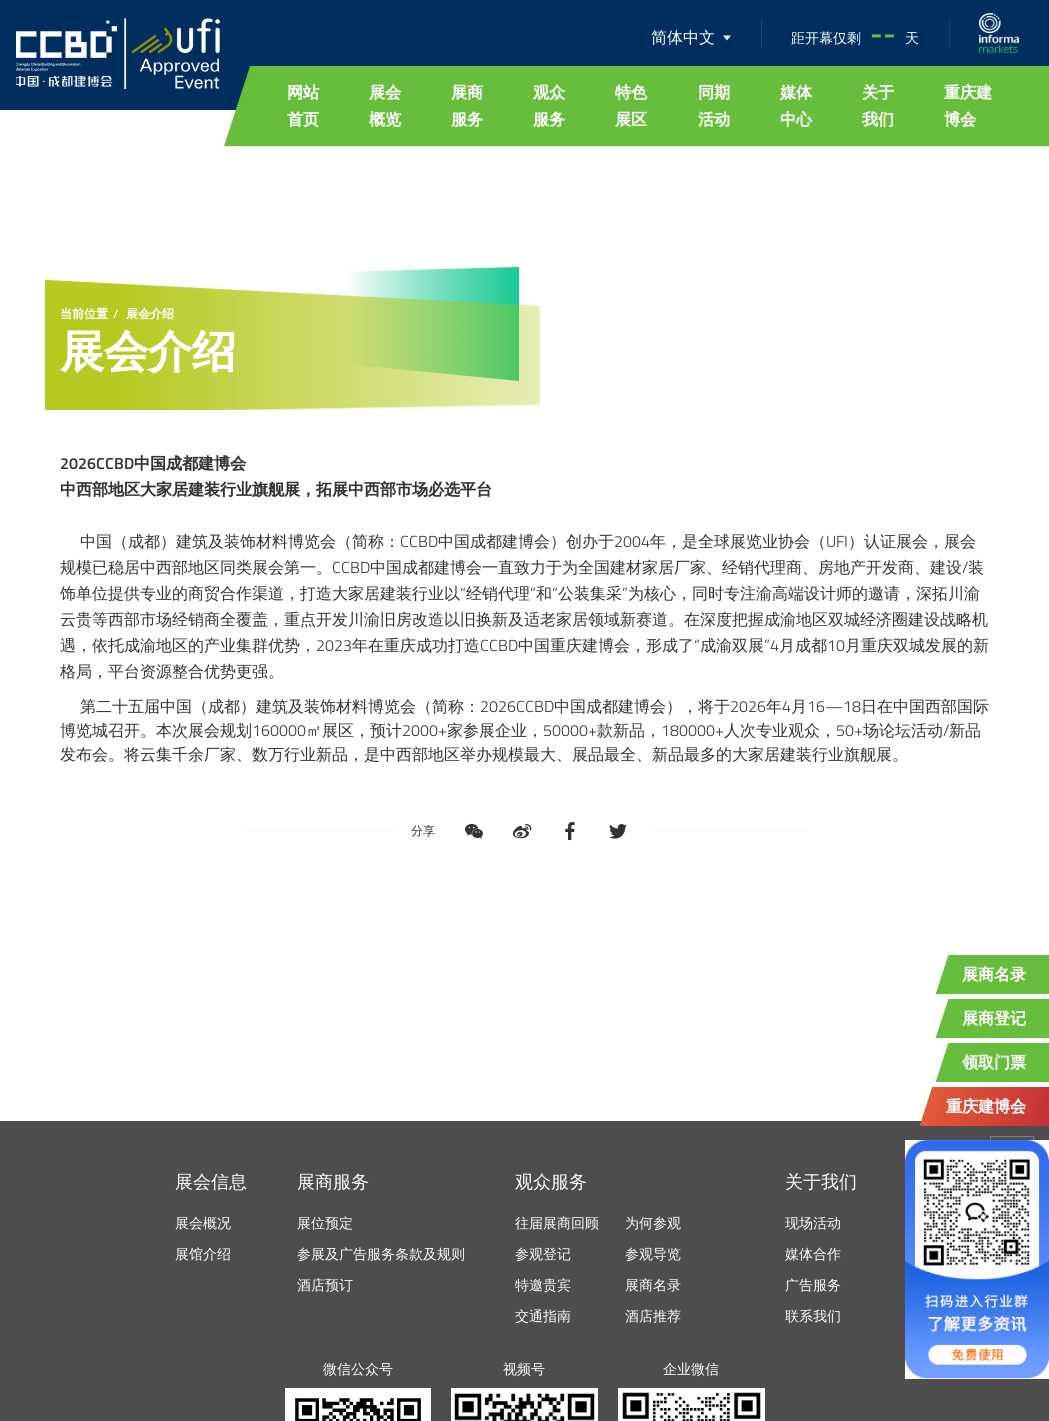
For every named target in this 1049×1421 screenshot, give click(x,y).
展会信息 (211, 1181)
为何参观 (653, 1222)
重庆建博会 (968, 105)
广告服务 (813, 1284)
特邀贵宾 (543, 1284)
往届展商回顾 (557, 1222)
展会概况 (203, 1222)
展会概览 (385, 105)
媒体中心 (796, 105)
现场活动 (813, 1222)
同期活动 (714, 105)
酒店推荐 (653, 1315)
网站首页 (303, 105)
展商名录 (653, 1284)
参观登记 (543, 1253)
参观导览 (653, 1253)
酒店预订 (325, 1284)
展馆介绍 (203, 1253)
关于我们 (878, 105)
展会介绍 (150, 314)
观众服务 (549, 105)
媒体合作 (813, 1253)
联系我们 (813, 1315)
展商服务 (467, 105)
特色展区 (631, 105)
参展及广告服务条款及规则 (381, 1253)
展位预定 (325, 1222)
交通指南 (543, 1315)
